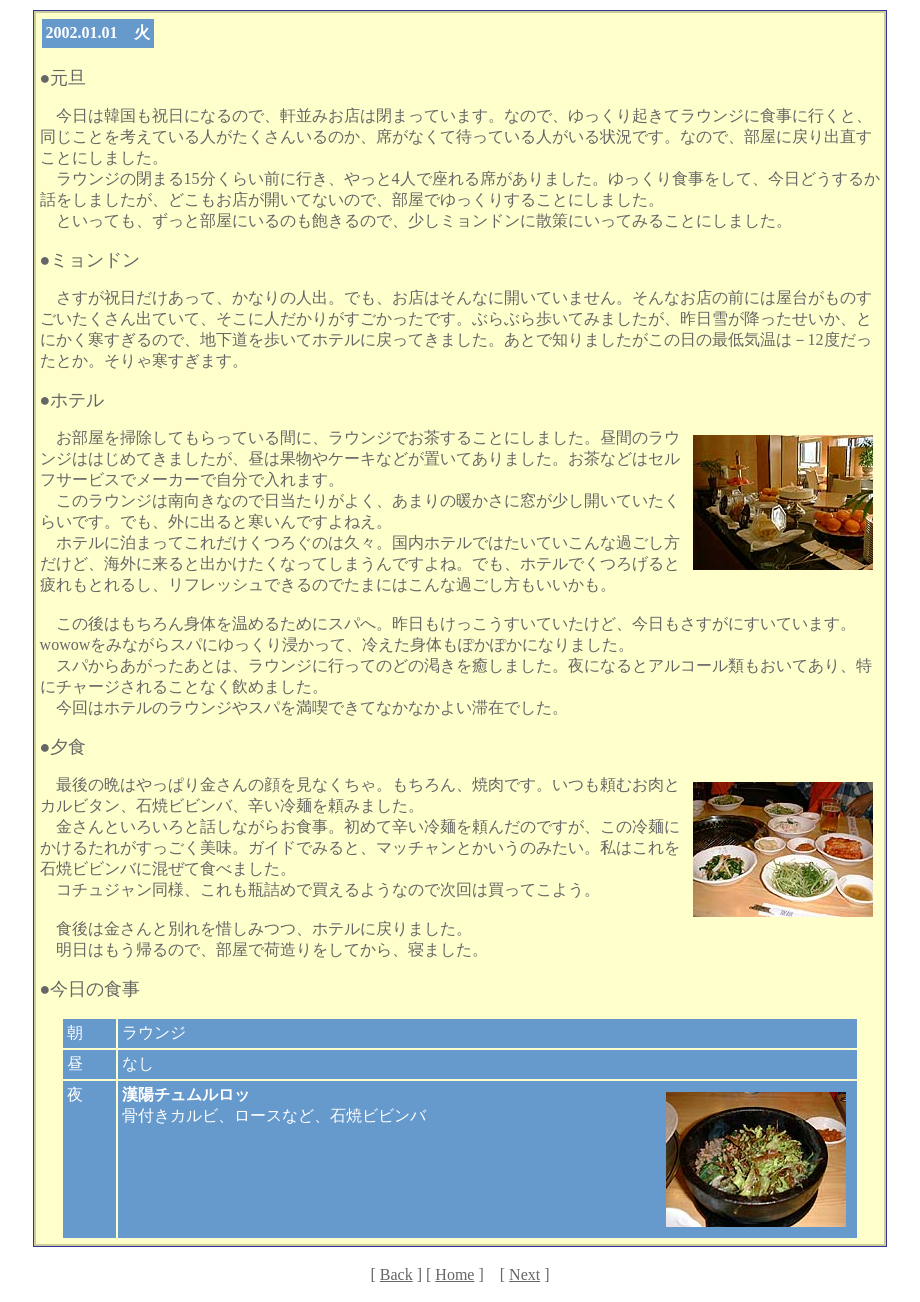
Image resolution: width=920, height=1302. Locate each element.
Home (454, 1274)
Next (524, 1274)
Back (396, 1274)
